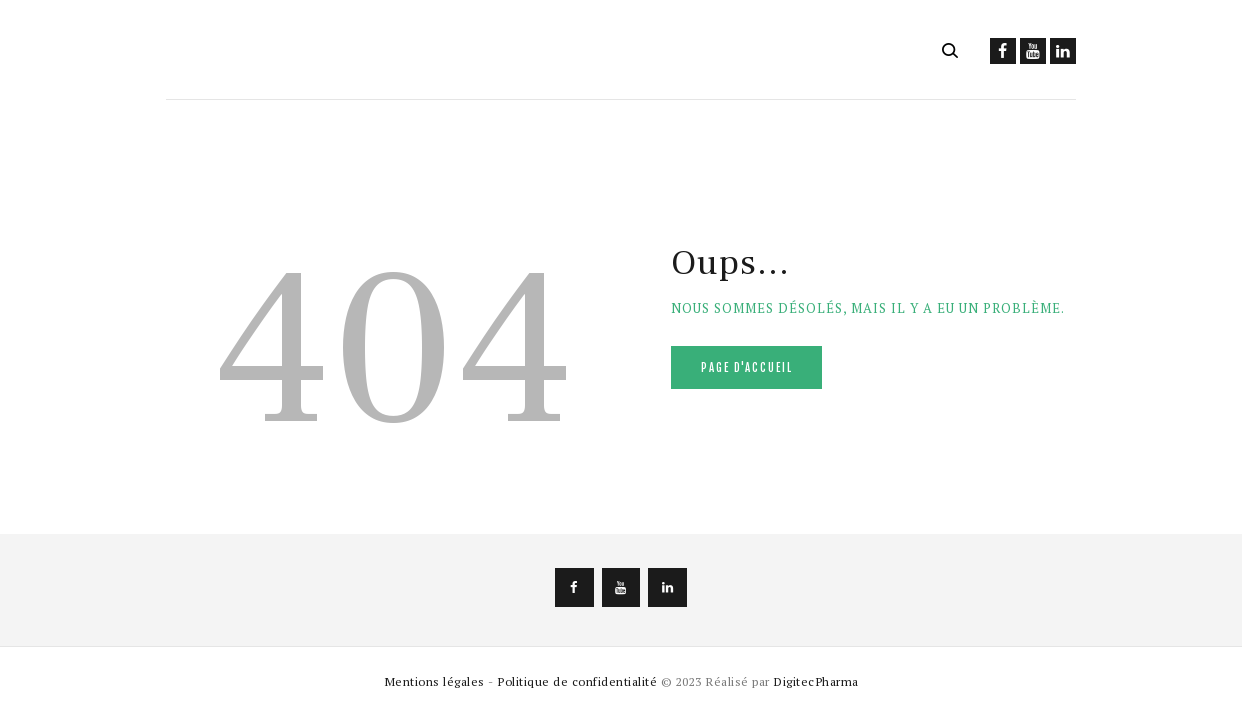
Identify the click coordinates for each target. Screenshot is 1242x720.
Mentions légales (434, 681)
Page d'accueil (747, 368)
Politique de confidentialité (577, 681)
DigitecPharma (816, 681)
